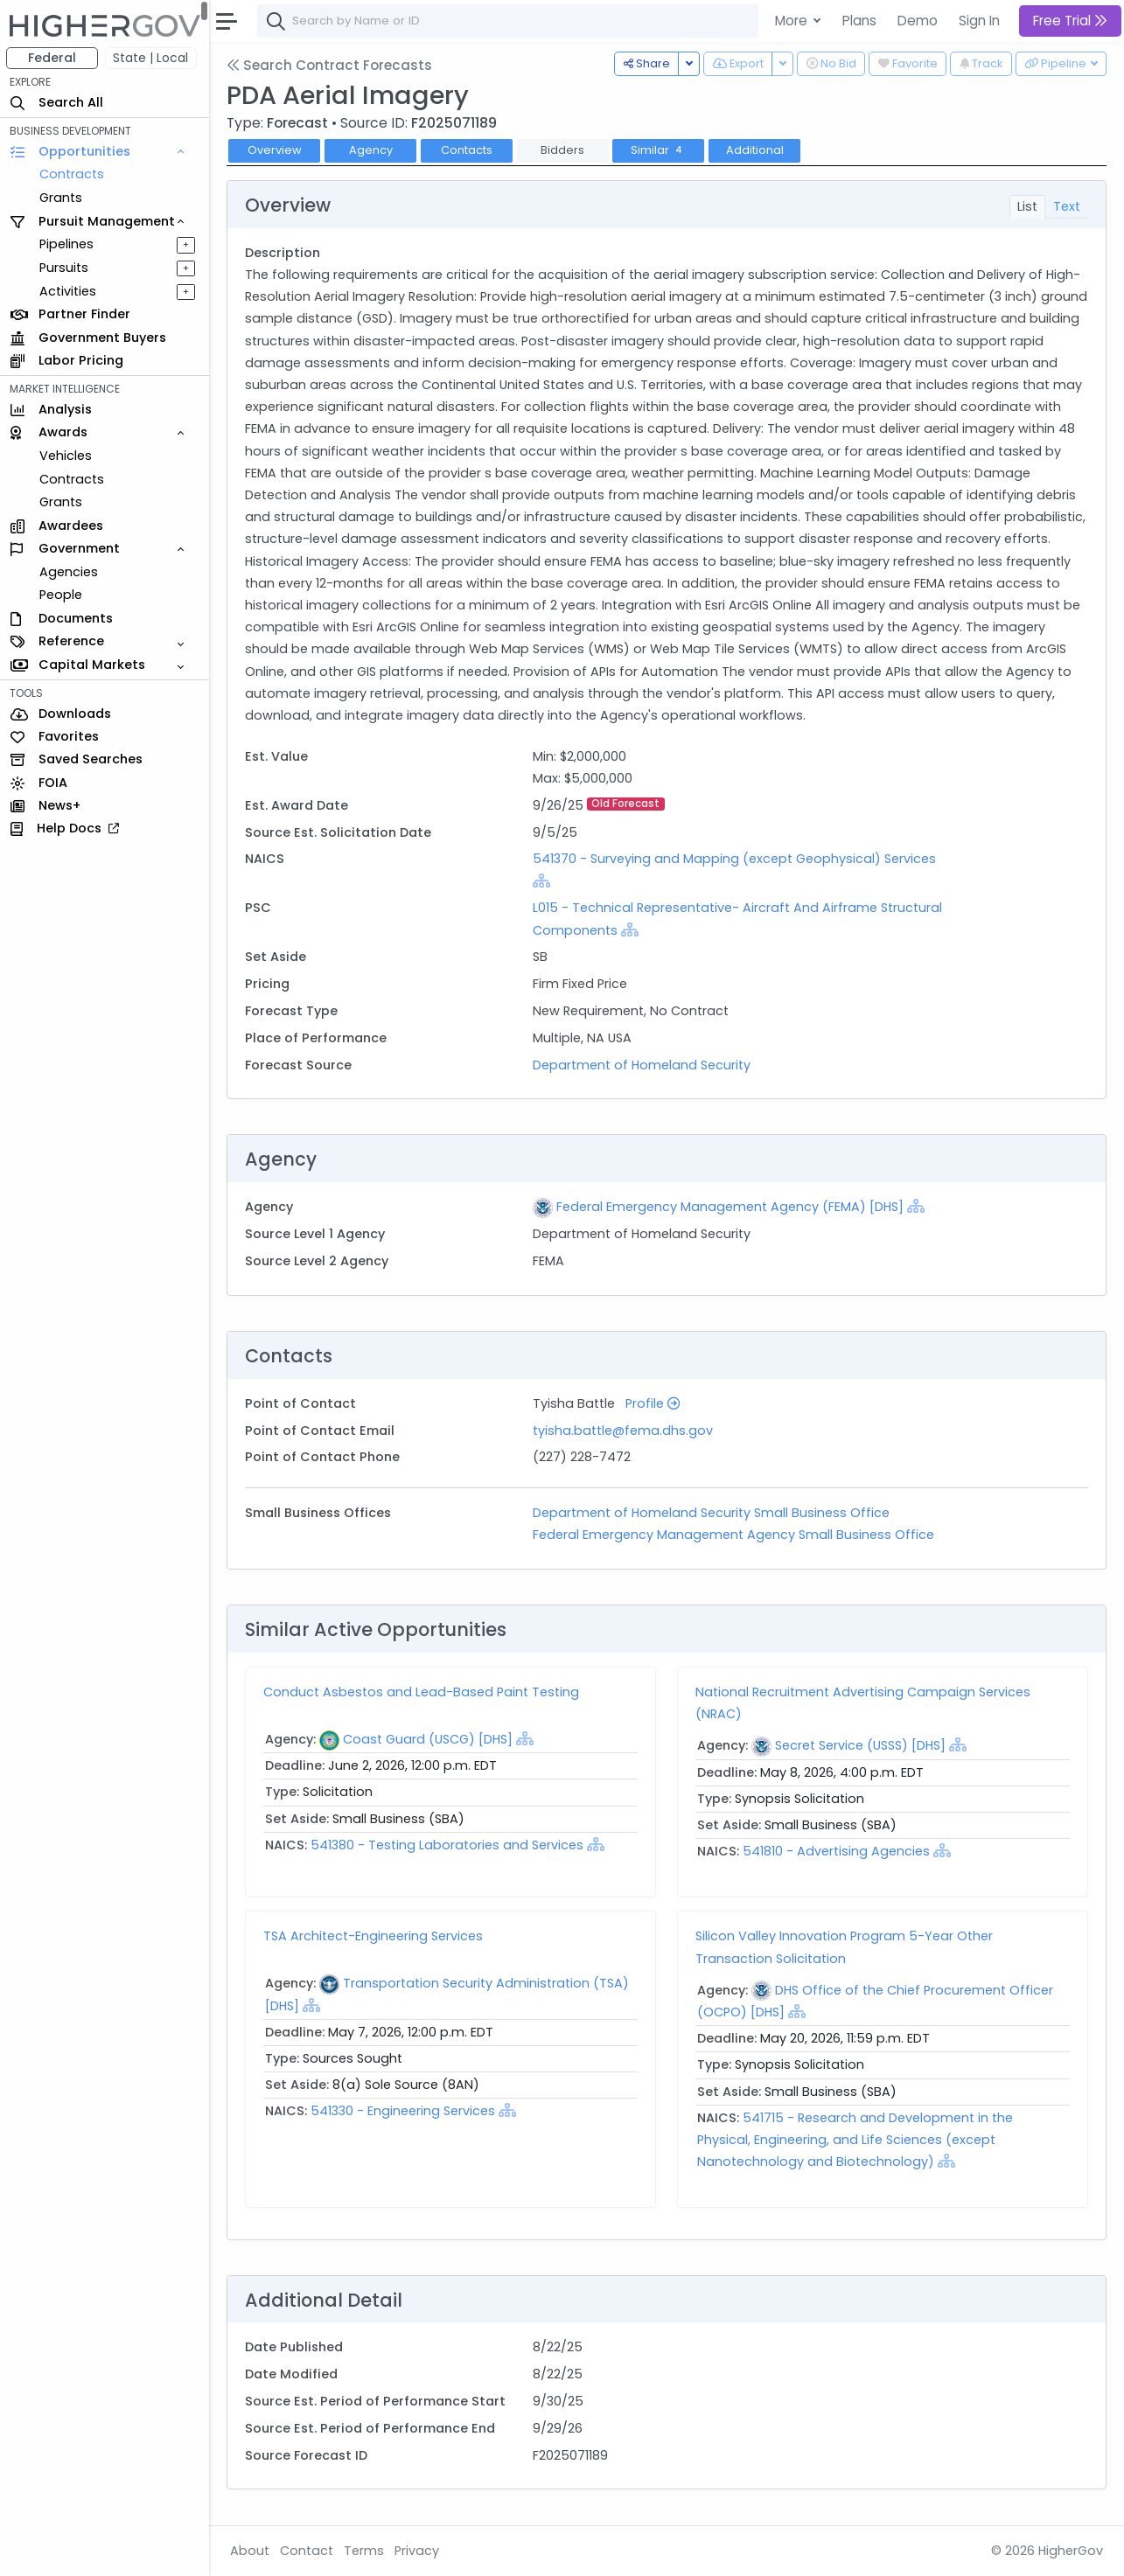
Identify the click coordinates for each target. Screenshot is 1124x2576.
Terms (365, 2550)
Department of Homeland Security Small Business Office (712, 1512)
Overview (275, 150)
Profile (653, 1403)
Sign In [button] (979, 20)
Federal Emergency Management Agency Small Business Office (734, 1534)
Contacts (467, 150)
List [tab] (1027, 206)
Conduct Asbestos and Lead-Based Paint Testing (422, 1692)
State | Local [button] (152, 57)
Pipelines (67, 244)
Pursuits (64, 267)
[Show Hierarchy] (542, 880)
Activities (68, 291)
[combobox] (520, 21)
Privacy (417, 2550)
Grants (61, 197)
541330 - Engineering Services (403, 2111)
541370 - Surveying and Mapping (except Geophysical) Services (735, 858)
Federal (53, 57)
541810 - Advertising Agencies (837, 1851)
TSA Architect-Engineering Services (374, 1936)
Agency (372, 150)
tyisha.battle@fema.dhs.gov (624, 1430)
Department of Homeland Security (642, 1065)
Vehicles (66, 455)
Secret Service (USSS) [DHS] (861, 1745)
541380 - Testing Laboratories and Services (447, 1845)
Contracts (72, 174)
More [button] (793, 20)
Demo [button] (917, 20)
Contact (307, 2550)
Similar (660, 150)
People (61, 594)
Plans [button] (859, 20)
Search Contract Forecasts (330, 65)
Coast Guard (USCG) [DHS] (428, 1739)
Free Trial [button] (1070, 20)
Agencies (69, 572)
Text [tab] (1066, 206)
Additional (756, 150)
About (250, 2550)
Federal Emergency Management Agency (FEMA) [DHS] (730, 1206)
